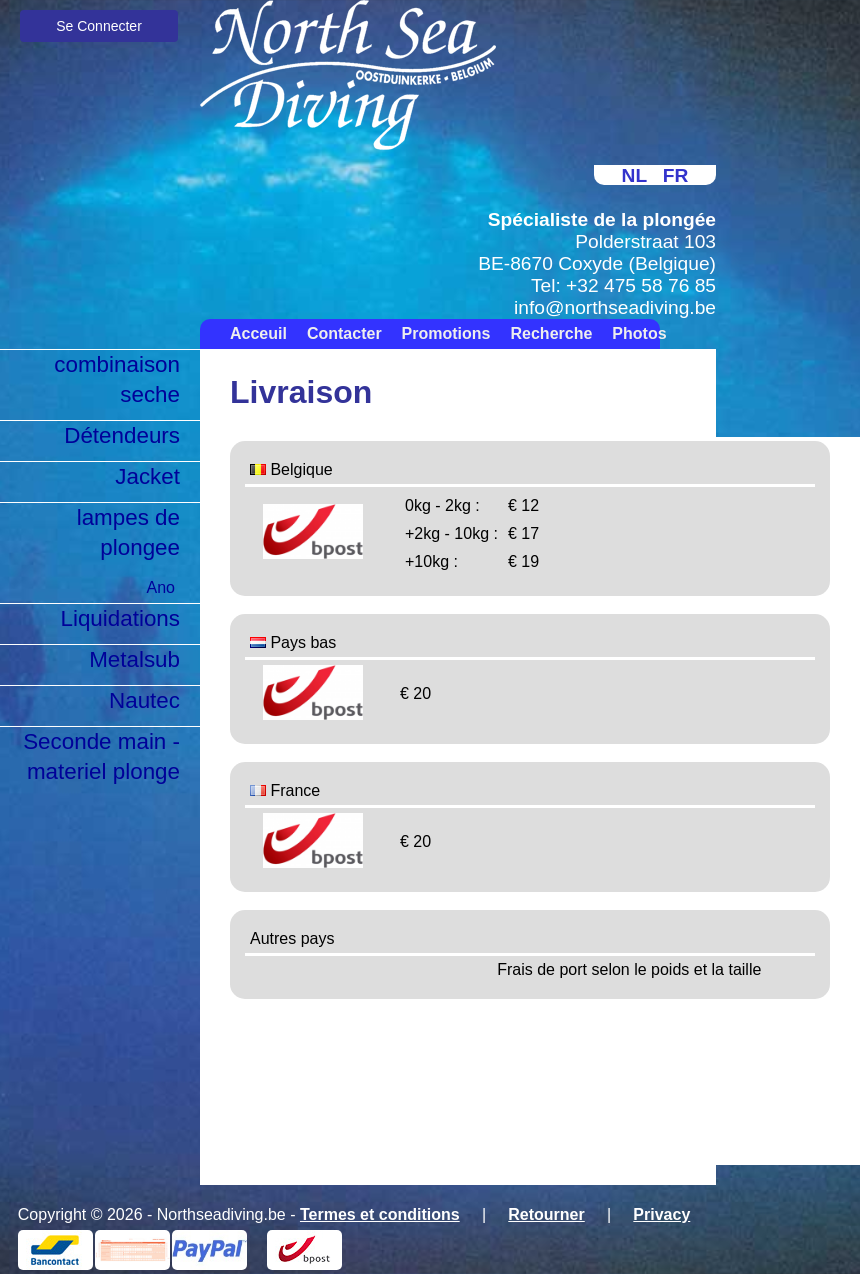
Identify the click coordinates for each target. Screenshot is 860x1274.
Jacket (147, 476)
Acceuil (258, 333)
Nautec (144, 700)
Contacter (344, 333)
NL (634, 175)
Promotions (446, 333)
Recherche (552, 333)
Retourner (546, 1214)
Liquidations (120, 618)
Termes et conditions (380, 1214)
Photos (639, 333)
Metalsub (134, 659)
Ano (161, 587)
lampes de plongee (128, 532)
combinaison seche (117, 379)
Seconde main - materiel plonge (101, 756)
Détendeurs (122, 435)
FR (676, 175)
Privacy (661, 1214)
